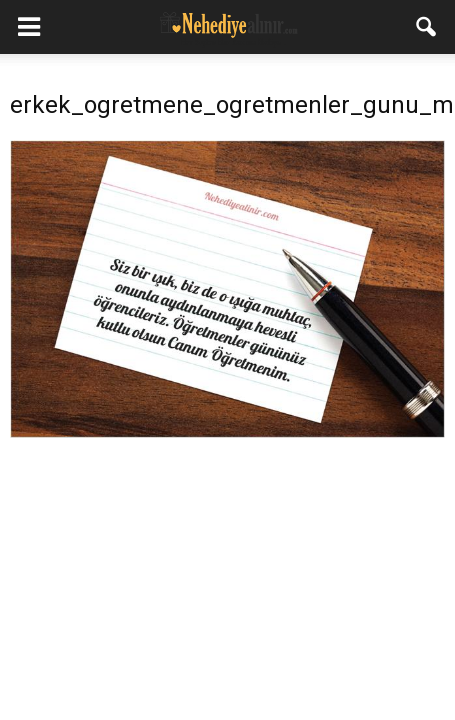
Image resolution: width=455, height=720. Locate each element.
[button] (427, 27)
